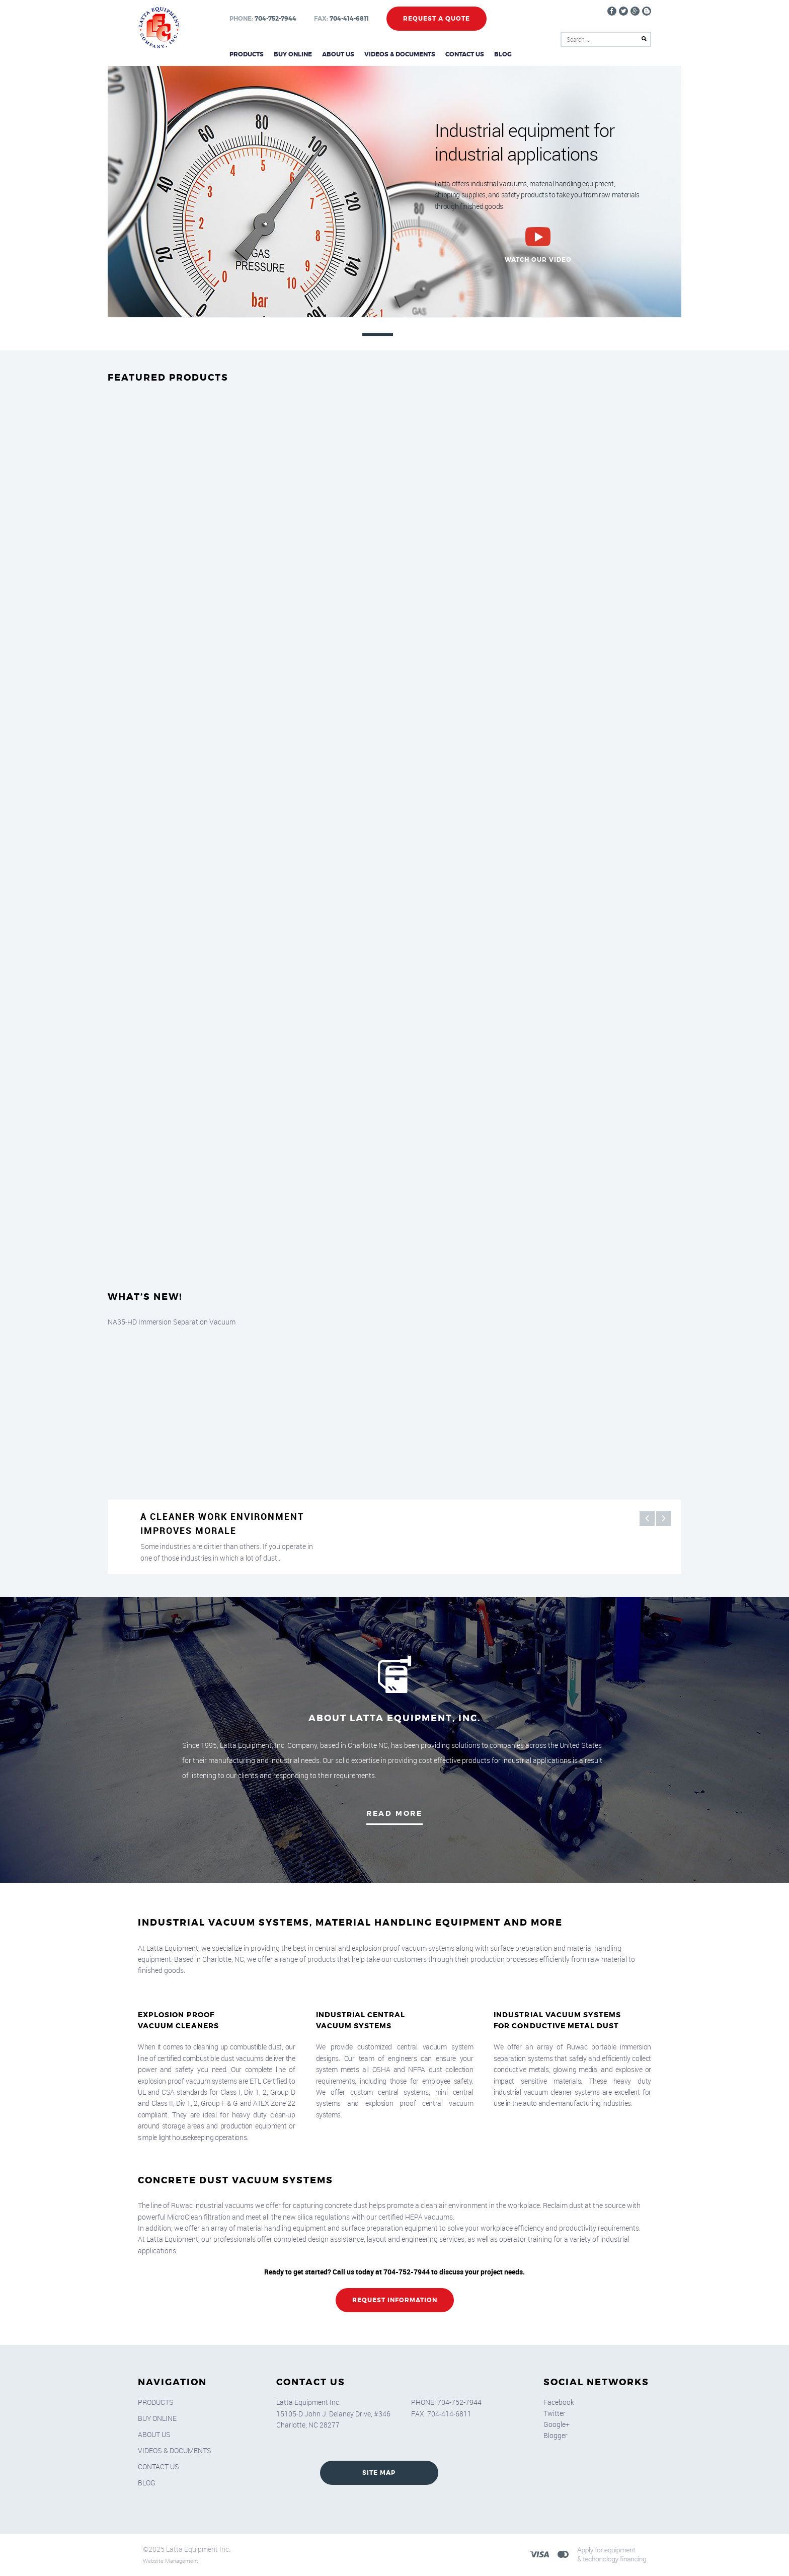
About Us (338, 54)
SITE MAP (379, 2473)
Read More (394, 1813)
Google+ (556, 2424)
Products (246, 54)
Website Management (170, 2560)
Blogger (555, 2435)
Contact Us (464, 54)
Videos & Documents (399, 54)
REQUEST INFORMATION (394, 2300)
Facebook (558, 2402)
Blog (503, 54)
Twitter (554, 2413)
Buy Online (293, 54)
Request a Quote (436, 19)
